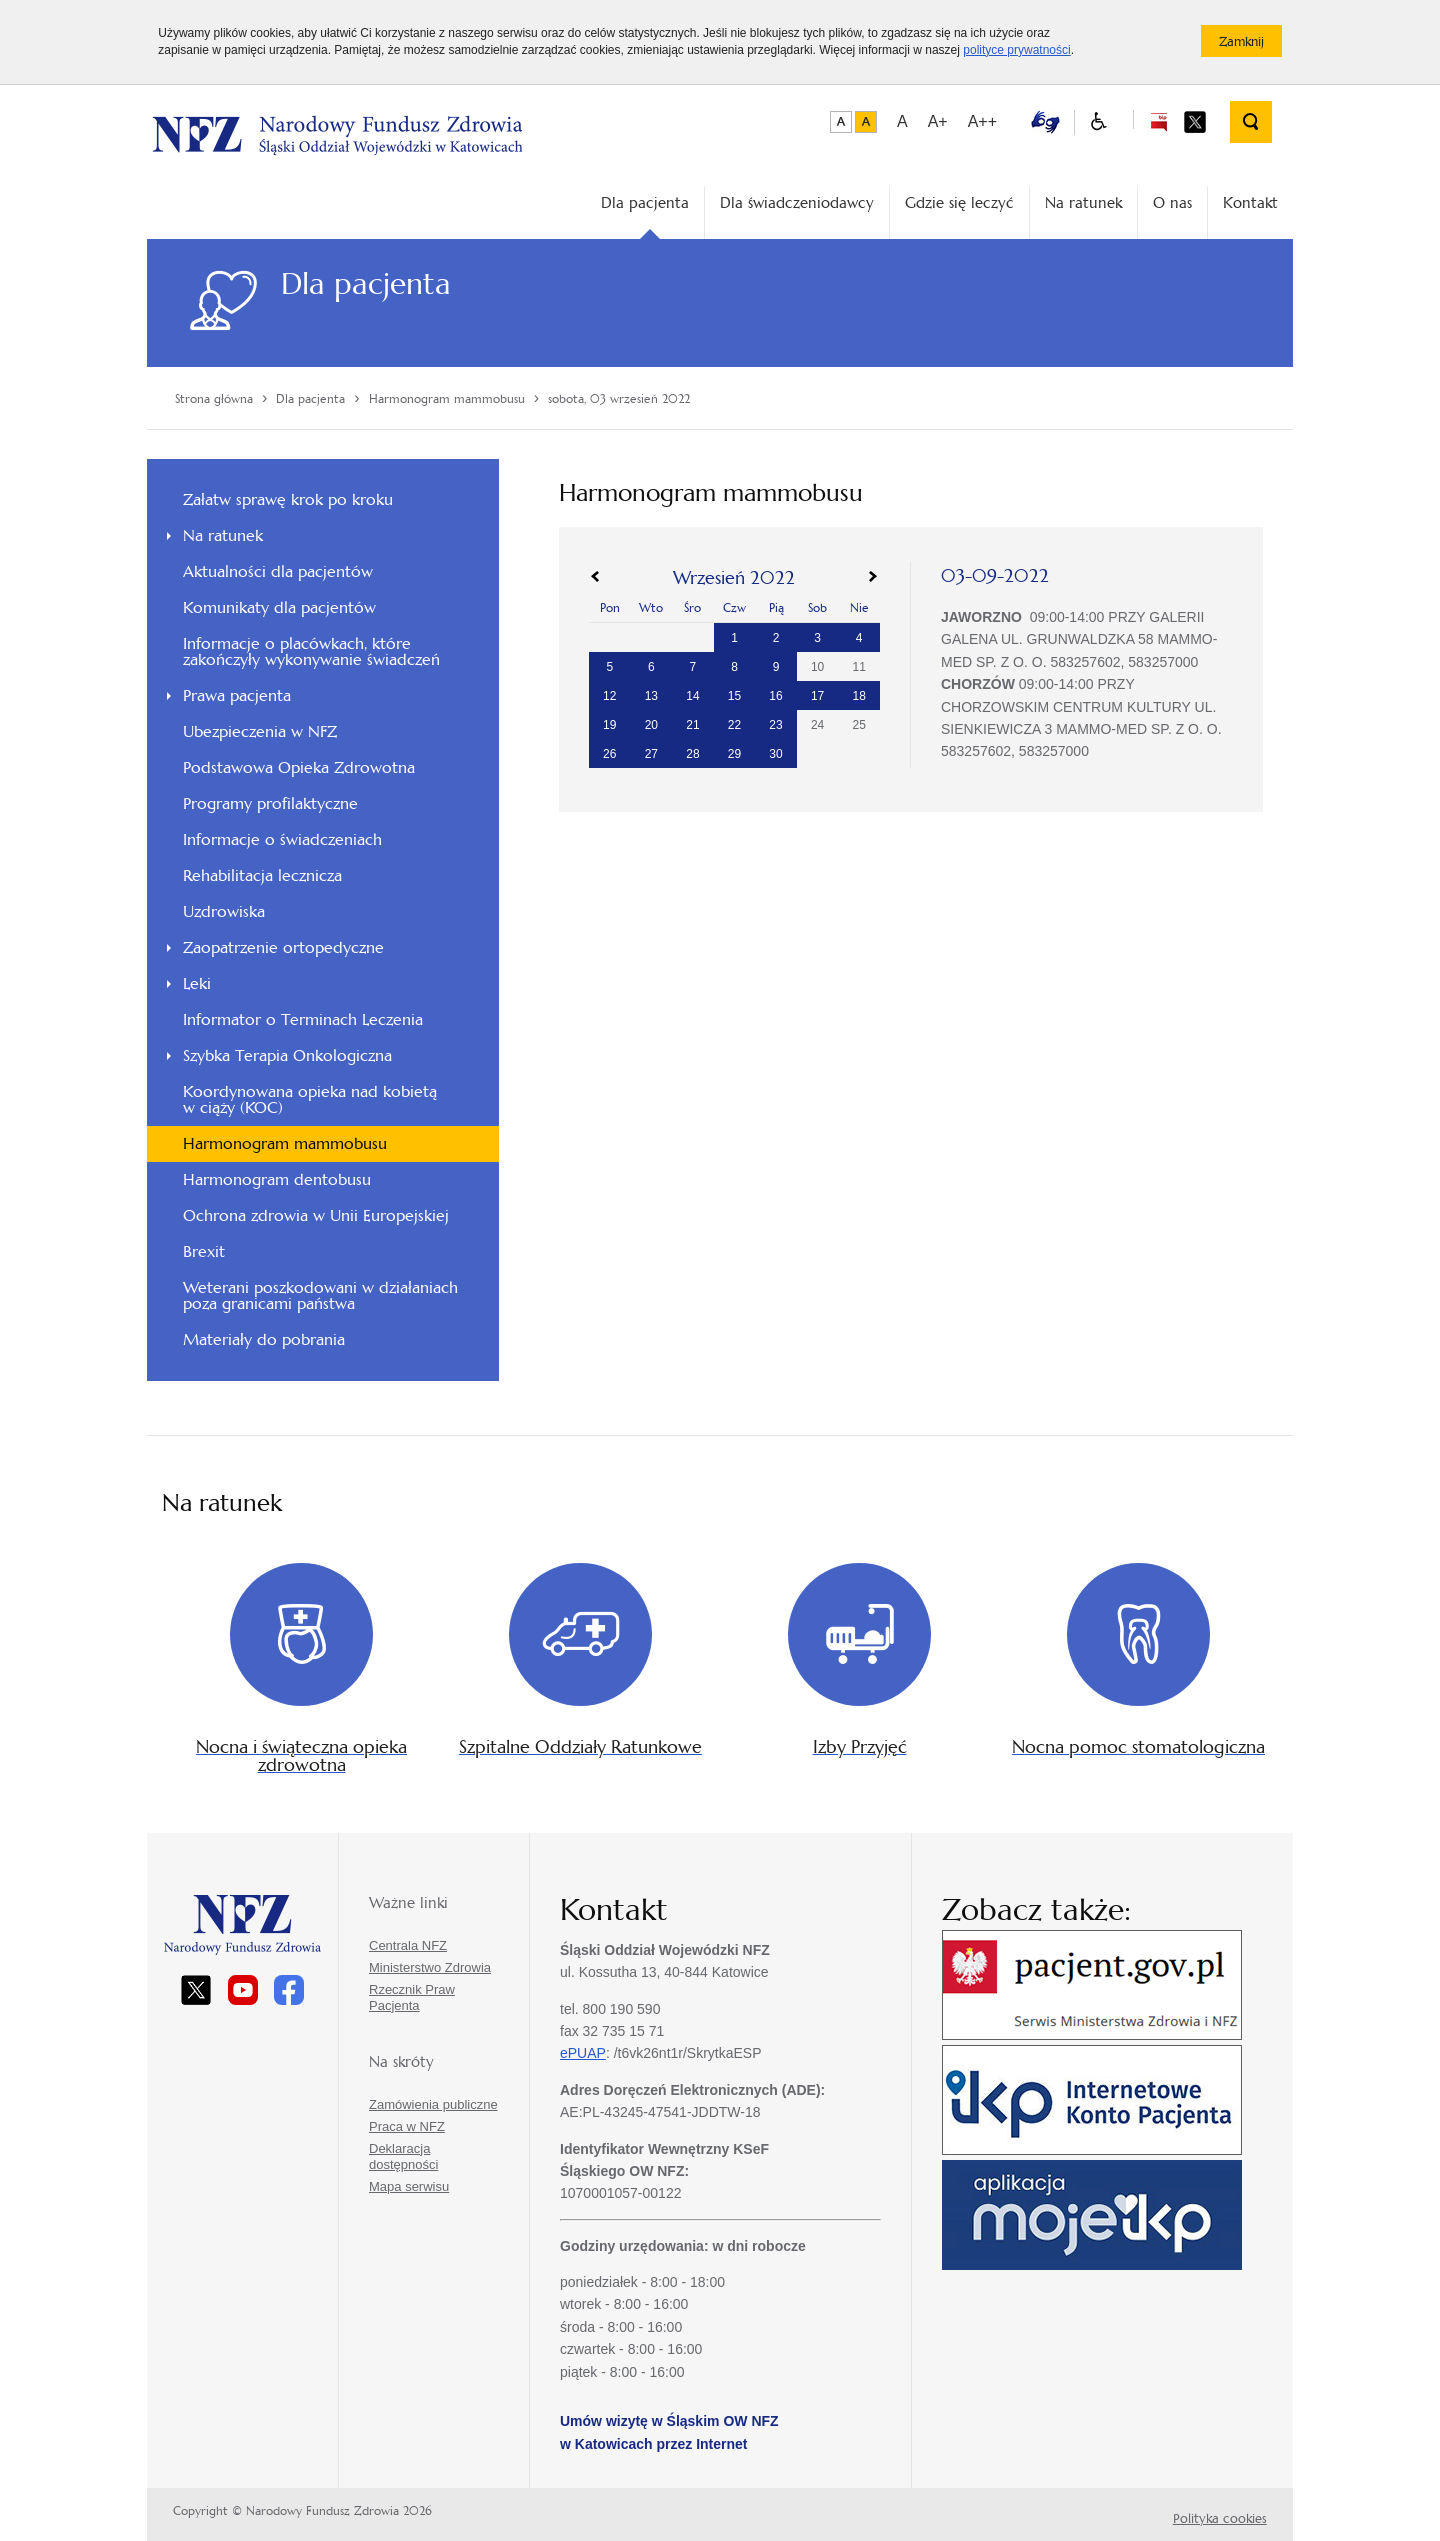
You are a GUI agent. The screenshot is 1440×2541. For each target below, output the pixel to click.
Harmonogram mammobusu (285, 1143)
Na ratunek (1083, 202)
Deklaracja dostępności (403, 2156)
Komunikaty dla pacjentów (279, 607)
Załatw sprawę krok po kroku (288, 499)
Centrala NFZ (408, 1945)
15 (734, 696)
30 (775, 754)
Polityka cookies (1220, 2518)
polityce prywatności (1016, 50)
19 (609, 725)
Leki (197, 983)
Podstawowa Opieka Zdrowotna (299, 767)
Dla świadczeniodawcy (797, 202)
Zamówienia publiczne (433, 2104)
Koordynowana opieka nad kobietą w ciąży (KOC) (310, 1099)
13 (651, 696)
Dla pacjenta (645, 202)
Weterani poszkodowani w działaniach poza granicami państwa (320, 1295)
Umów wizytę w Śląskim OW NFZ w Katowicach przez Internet (669, 2432)
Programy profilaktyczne (270, 803)
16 (775, 696)
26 (609, 754)
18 (859, 696)
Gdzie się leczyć (959, 202)
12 (609, 696)
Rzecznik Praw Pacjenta (412, 1997)
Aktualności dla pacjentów (278, 571)
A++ (982, 121)
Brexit (204, 1251)
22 (734, 725)
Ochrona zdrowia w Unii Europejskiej (316, 1215)
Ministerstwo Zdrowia (430, 1967)
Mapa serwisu (409, 2186)
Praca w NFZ (407, 2126)
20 (651, 725)
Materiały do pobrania (264, 1339)
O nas (1172, 202)
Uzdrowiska (224, 911)
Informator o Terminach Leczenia (303, 1019)
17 (817, 696)
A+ (938, 121)
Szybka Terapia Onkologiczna (287, 1055)
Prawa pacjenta (237, 695)
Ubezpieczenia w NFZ (260, 731)
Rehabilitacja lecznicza (262, 875)
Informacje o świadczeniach (282, 839)
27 (651, 754)
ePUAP (583, 2053)
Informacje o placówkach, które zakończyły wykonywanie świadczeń (311, 651)
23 (775, 725)
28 (692, 754)
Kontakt (1250, 202)
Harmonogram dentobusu (277, 1179)
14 (692, 696)
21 (692, 725)
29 (734, 754)
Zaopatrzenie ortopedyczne (283, 947)
